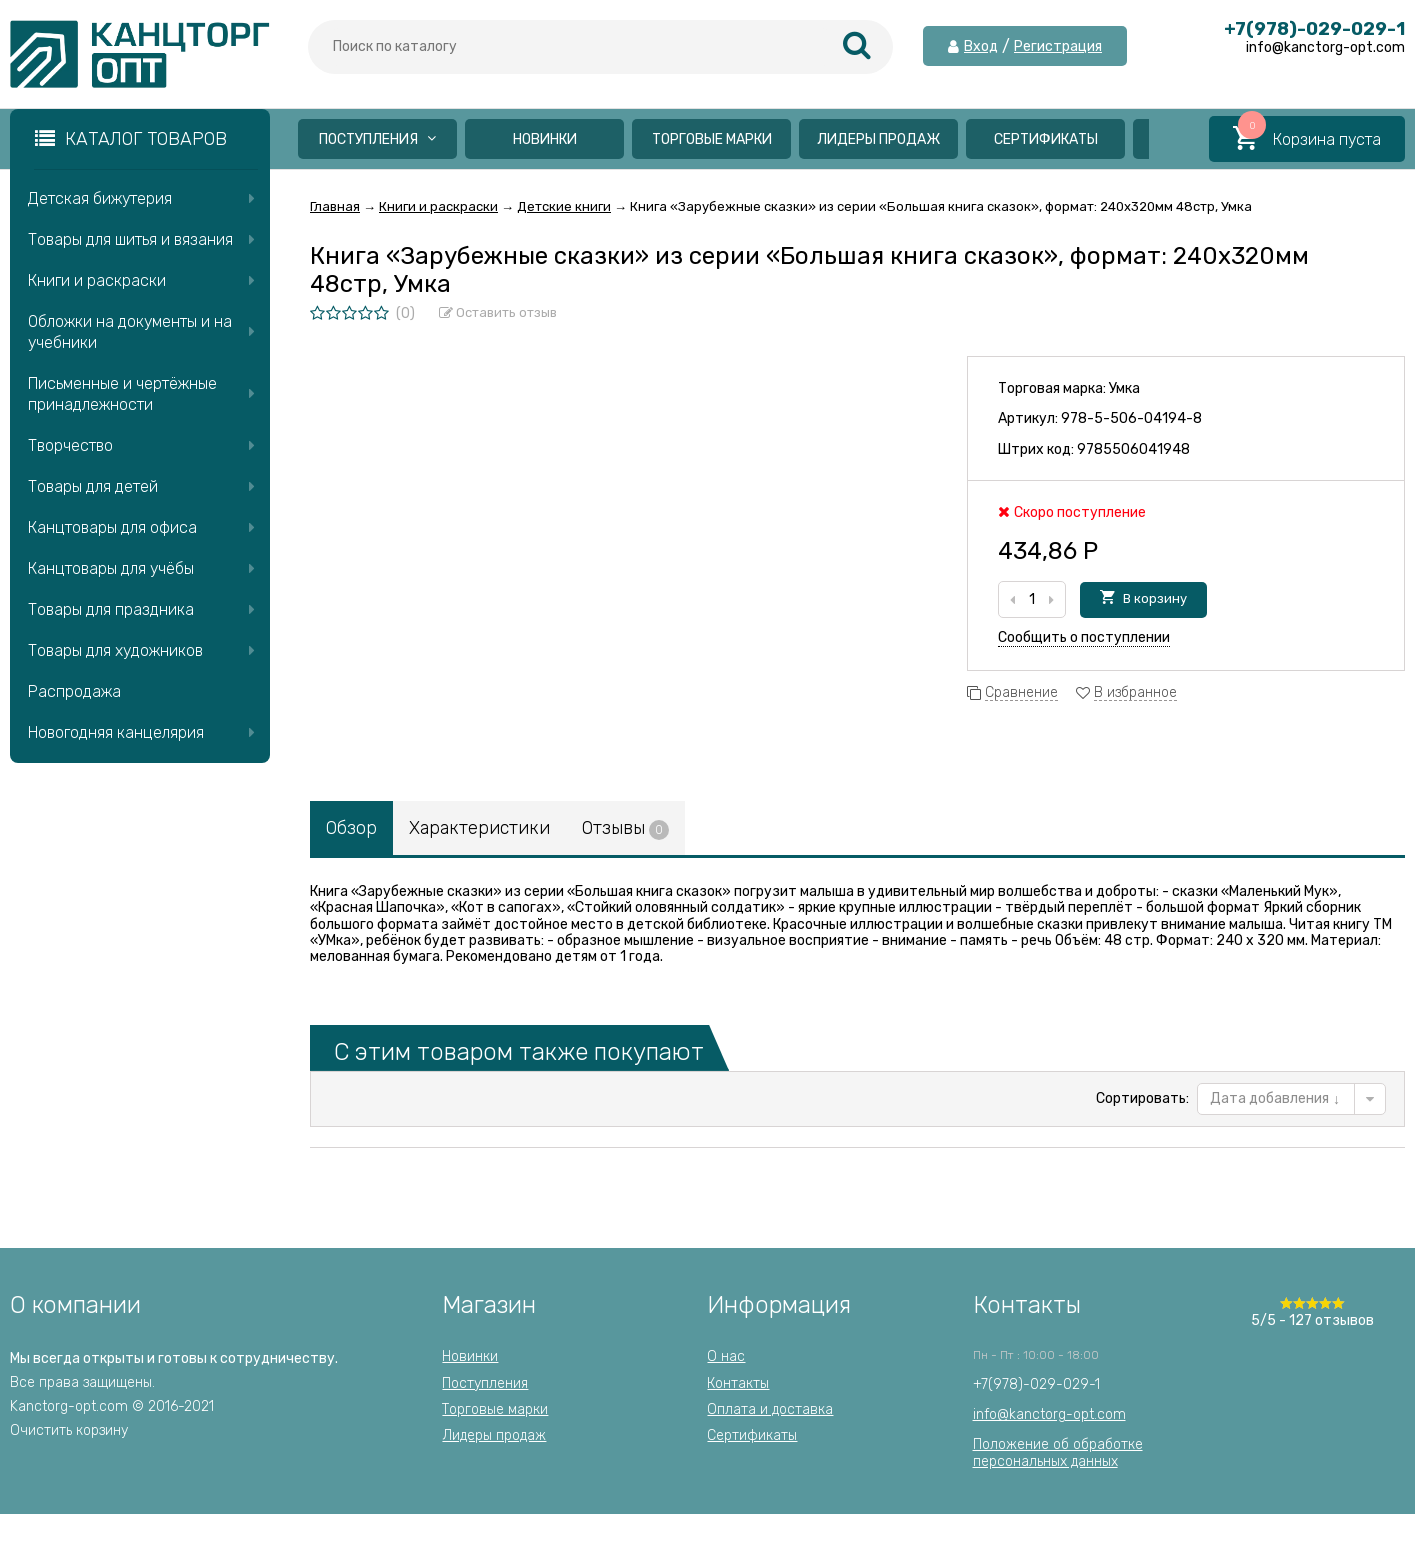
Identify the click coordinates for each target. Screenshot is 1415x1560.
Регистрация (1058, 47)
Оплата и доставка (770, 1409)
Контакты (738, 1383)
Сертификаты (1046, 139)
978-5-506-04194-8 (1131, 418)
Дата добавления (1275, 1098)
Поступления (377, 139)
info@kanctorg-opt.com (1049, 1414)
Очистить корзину (69, 1430)
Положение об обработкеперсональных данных (1058, 1452)
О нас (726, 1356)
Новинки (545, 139)
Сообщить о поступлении (1084, 637)
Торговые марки (712, 139)
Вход (981, 47)
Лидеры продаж (878, 139)
